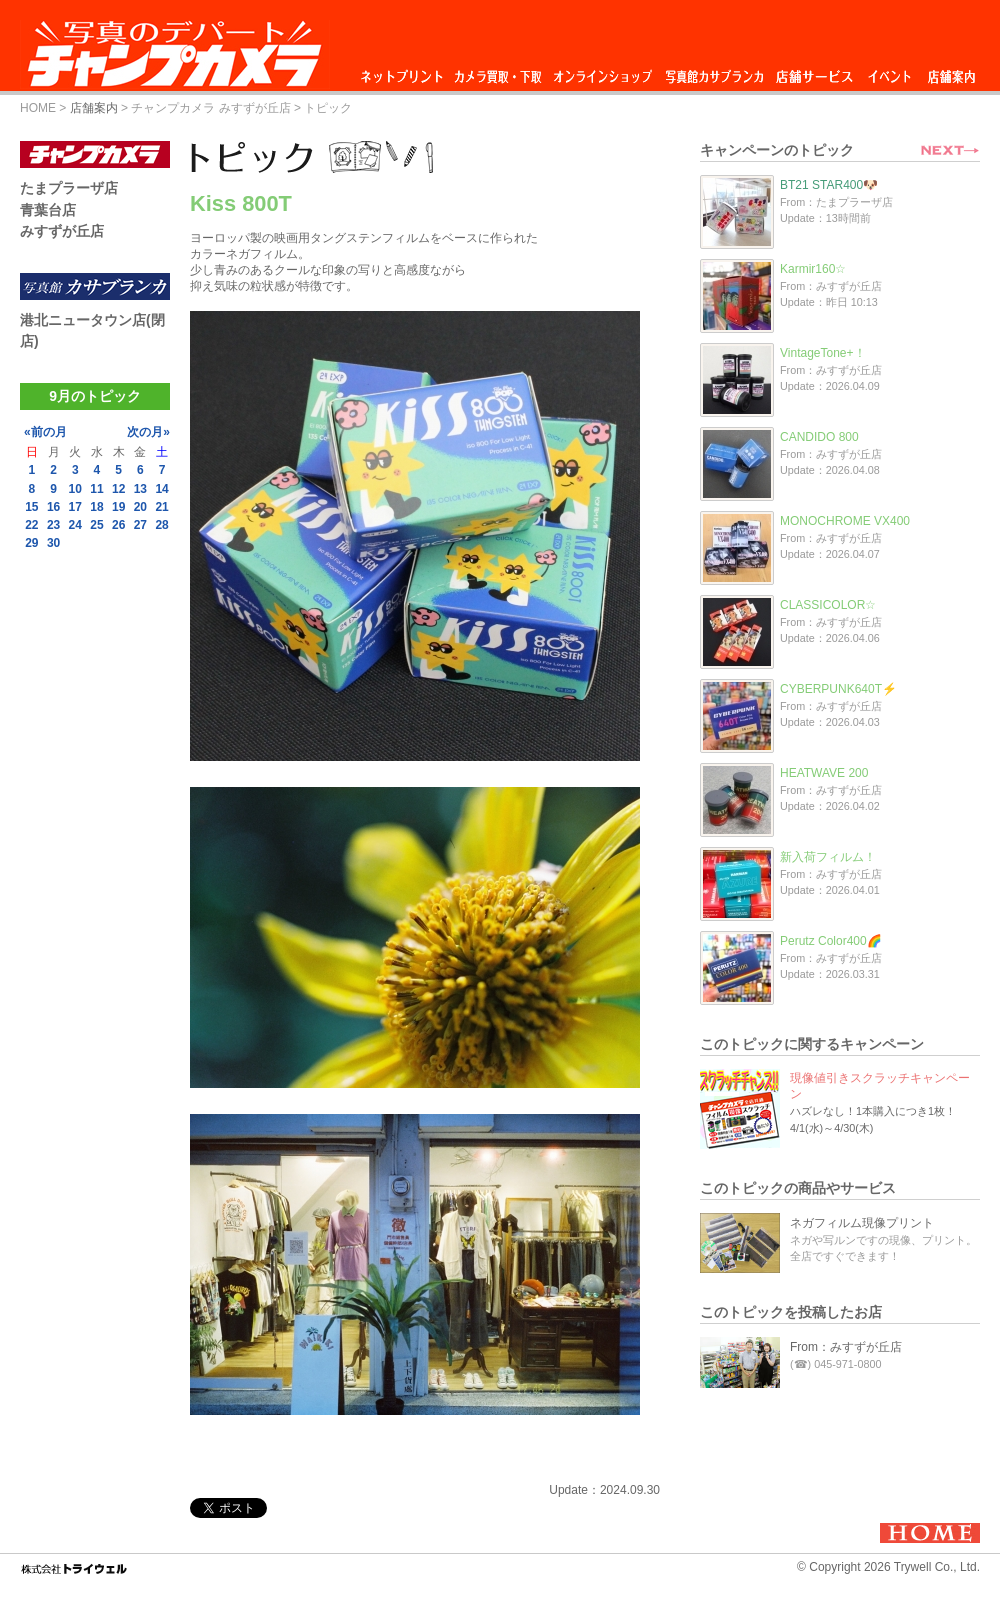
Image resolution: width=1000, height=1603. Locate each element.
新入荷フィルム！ (828, 857)
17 (75, 507)
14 (161, 489)
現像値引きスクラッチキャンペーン (880, 1086)
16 (53, 507)
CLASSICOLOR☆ (828, 605)
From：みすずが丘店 (846, 1347)
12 (118, 489)
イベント (890, 71)
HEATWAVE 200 (824, 773)
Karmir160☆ (813, 269)
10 (75, 489)
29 (31, 543)
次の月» (148, 432)
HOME (38, 108)
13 (140, 489)
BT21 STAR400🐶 (829, 185)
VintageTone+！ (823, 353)
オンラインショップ (601, 71)
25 (96, 525)
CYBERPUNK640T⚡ (838, 689)
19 (118, 507)
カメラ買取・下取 (499, 71)
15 (31, 507)
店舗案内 (951, 71)
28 (161, 525)
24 (75, 525)
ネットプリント (405, 71)
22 (31, 525)
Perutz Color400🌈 (831, 941)
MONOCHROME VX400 (845, 521)
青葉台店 (48, 210)
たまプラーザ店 (69, 188)
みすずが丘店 (62, 231)
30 (53, 543)
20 (140, 507)
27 (140, 525)
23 (53, 525)
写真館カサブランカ (714, 71)
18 (96, 507)
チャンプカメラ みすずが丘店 (210, 108)
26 (118, 525)
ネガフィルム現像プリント (862, 1223)
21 (161, 507)
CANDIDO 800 (819, 437)
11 (96, 489)
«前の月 (45, 432)
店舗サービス (814, 71)
